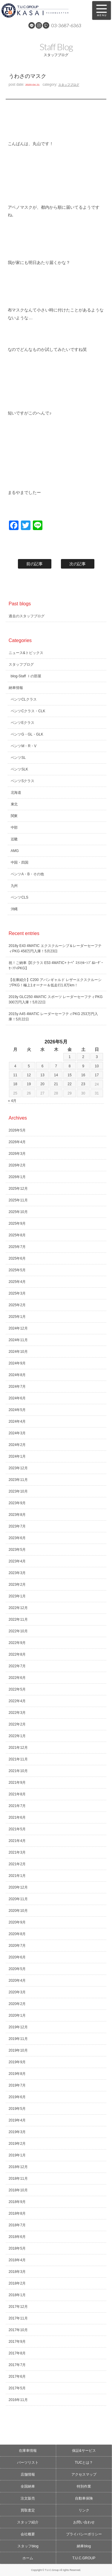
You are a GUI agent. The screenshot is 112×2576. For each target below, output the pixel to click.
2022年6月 (17, 1678)
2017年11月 (18, 2318)
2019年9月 (17, 2062)
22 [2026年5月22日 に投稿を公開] (69, 1084)
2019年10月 (18, 2050)
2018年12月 (18, 2167)
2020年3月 (17, 1992)
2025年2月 (17, 1305)
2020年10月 (18, 1911)
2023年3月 (17, 1573)
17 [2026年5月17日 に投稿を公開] (97, 1075)
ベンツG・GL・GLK (27, 734)
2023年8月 (17, 1515)
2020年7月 (17, 1945)
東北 (14, 804)
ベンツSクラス (23, 781)
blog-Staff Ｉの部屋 (26, 676)
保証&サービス (84, 2450)
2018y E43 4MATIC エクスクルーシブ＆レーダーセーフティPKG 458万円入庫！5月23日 (55, 948)
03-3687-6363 (66, 25)
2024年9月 (17, 1363)
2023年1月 (17, 1596)
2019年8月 (17, 2074)
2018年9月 (17, 2202)
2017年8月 (17, 2353)
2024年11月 (18, 1340)
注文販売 (28, 2498)
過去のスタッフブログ (27, 616)
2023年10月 (18, 1491)
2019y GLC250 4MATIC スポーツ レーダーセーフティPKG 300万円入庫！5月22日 (56, 999)
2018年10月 (18, 2190)
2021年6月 (17, 1817)
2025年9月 (17, 1223)
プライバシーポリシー (84, 2534)
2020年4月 (17, 1980)
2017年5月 (17, 2388)
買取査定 (28, 2510)
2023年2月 (17, 1584)
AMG (15, 851)
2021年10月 (18, 1771)
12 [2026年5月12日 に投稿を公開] (29, 1075)
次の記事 (77, 563)
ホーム (27, 2558)
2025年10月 (18, 1212)
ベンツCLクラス (24, 699)
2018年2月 (17, 2283)
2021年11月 (18, 1759)
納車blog (84, 2546)
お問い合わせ (84, 2522)
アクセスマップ (83, 2474)
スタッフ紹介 (28, 2522)
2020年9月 (17, 1922)
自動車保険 (84, 2498)
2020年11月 (18, 1899)
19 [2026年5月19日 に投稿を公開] (29, 1084)
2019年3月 (17, 2132)
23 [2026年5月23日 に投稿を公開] (83, 1084)
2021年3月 (17, 1852)
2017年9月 (17, 2341)
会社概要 (28, 2534)
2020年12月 (18, 1887)
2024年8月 (17, 1375)
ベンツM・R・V (24, 746)
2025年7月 (17, 1247)
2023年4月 (17, 1561)
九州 (14, 886)
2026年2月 (17, 1165)
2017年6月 (17, 2376)
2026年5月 (17, 1130)
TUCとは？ (84, 2462)
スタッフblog (28, 2546)
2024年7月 (17, 1386)
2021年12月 (18, 1748)
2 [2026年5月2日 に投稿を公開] (83, 1057)
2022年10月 (18, 1631)
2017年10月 (18, 2330)
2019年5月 (17, 2109)
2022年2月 (17, 1724)
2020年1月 (17, 2015)
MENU (101, 10)
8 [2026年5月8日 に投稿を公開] (70, 1066)
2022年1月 (17, 1736)
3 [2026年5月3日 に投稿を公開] (97, 1057)
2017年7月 (17, 2365)
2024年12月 (18, 1328)
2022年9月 (17, 1643)
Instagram (38, 25)
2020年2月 (17, 2004)
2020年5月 (17, 1969)
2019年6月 (17, 2097)
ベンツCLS (19, 897)
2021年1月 (17, 1876)
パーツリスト (28, 2462)
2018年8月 (17, 2213)
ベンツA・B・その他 (27, 874)
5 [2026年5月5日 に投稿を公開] (29, 1066)
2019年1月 (17, 2155)
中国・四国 (20, 862)
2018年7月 (17, 2225)
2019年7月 (17, 2085)
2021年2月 (17, 1864)
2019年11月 (18, 2039)
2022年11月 (18, 1619)
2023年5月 (17, 1550)
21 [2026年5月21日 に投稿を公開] (56, 1084)
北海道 (16, 792)
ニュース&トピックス (26, 653)
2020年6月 (17, 1957)
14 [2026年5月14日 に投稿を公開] (56, 1075)
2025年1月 (17, 1317)
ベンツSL (18, 758)
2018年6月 (17, 2237)
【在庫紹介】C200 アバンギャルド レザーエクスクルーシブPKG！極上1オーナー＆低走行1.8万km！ (55, 982)
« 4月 (12, 1101)
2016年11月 (18, 2400)
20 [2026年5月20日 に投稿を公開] (42, 1084)
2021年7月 (17, 1806)
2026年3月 (17, 1154)
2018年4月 (17, 2260)
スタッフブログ (68, 84)
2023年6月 (17, 1538)
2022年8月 (17, 1654)
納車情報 (16, 688)
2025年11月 (18, 1200)
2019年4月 (17, 2120)
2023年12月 (18, 1468)
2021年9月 (17, 1782)
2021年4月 (17, 1841)
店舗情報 (28, 2474)
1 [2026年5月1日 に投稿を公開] (70, 1057)
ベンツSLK (19, 769)
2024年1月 (17, 1456)
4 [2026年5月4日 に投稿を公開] (15, 1066)
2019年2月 (17, 2143)
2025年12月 (18, 1188)
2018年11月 (18, 2178)
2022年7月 (17, 1666)
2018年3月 (17, 2272)
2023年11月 (18, 1480)
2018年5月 (17, 2248)
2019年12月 (18, 2027)
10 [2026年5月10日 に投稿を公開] (97, 1066)
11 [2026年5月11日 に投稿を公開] (15, 1075)
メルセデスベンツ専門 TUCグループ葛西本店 (43, 10)
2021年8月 (17, 1794)
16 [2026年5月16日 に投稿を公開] (83, 1075)
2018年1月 (17, 2295)
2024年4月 (17, 1421)
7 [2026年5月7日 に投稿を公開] (56, 1066)
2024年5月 (17, 1410)
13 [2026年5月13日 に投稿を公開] (42, 1075)
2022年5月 (17, 1689)
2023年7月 (17, 1526)
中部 (14, 827)
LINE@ (31, 25)
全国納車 (28, 2486)
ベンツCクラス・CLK (28, 711)
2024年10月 (18, 1352)
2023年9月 (17, 1503)
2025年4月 (17, 1282)
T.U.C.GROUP (83, 2558)
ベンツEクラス (23, 723)
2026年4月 (17, 1142)
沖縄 (14, 909)
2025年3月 (17, 1293)
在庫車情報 (28, 2450)
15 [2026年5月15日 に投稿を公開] (69, 1075)
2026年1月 (17, 1177)
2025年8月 (17, 1235)
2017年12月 (18, 2307)
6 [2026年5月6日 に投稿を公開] (43, 1066)
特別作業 (84, 2486)
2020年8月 (17, 1934)
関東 (14, 816)
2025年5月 (17, 1270)
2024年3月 (17, 1433)
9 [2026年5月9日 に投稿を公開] (83, 1066)
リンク (84, 2510)
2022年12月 (18, 1608)
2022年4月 (17, 1701)
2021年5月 (17, 1829)
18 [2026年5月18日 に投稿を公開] (15, 1084)
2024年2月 (17, 1445)
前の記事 (34, 563)
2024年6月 (17, 1398)
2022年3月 (17, 1713)
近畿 (14, 839)
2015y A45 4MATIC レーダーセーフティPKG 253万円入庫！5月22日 (53, 1016)
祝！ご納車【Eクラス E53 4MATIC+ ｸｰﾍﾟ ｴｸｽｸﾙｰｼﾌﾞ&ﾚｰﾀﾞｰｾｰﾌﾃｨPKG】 (56, 965)
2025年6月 (17, 1258)
